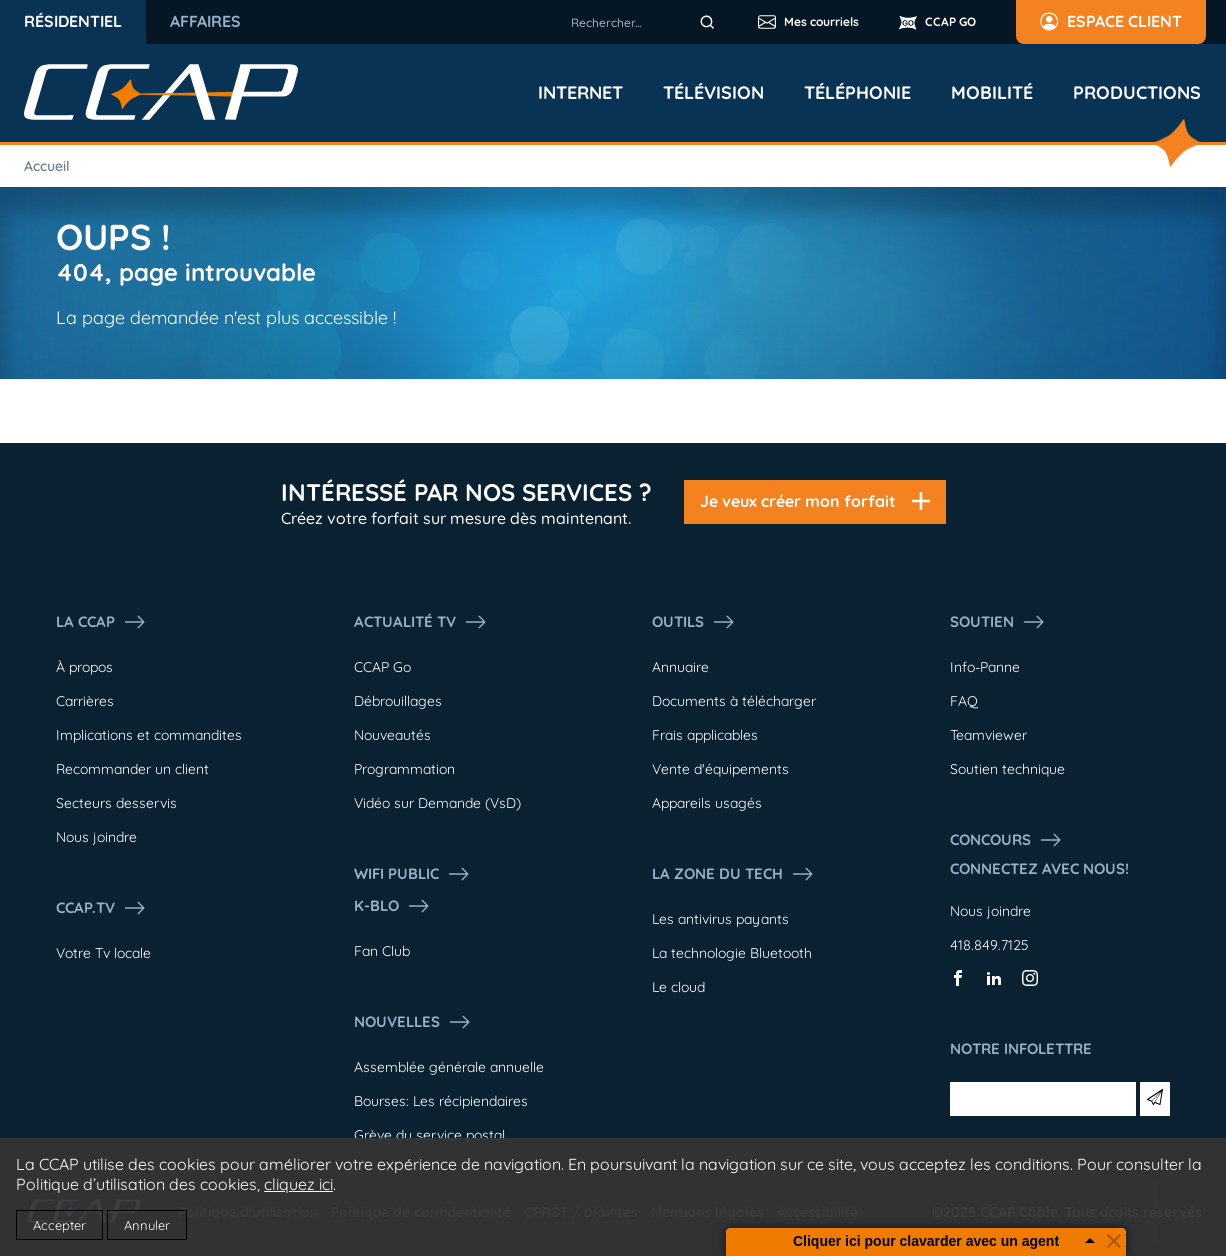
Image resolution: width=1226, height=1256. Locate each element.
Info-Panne (985, 667)
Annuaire (680, 667)
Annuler (147, 1225)
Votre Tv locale (103, 953)
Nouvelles (413, 1022)
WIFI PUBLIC (412, 874)
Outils (694, 622)
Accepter (59, 1225)
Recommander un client (132, 769)
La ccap (101, 622)
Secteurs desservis (116, 803)
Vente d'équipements (720, 769)
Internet (580, 93)
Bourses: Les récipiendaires (441, 1101)
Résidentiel (73, 21)
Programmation (404, 769)
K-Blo (392, 906)
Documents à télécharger (734, 701)
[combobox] (646, 22)
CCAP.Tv (101, 908)
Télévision (713, 93)
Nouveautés (392, 735)
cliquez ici (298, 1184)
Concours (1006, 840)
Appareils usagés (707, 803)
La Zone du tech (733, 874)
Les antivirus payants (720, 919)
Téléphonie (857, 93)
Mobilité (992, 93)
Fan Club (382, 951)
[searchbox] (646, 22)
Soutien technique (1007, 769)
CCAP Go (382, 667)
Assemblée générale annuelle (449, 1067)
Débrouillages (398, 701)
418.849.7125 (989, 945)
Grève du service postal (429, 1135)
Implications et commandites (149, 735)
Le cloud (678, 987)
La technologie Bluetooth (732, 953)
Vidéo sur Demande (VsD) (437, 803)
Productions (1137, 93)
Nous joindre (96, 837)
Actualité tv (421, 622)
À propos (84, 667)
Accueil (47, 166)
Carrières (85, 701)
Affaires (205, 21)
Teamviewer (988, 735)
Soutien (998, 622)
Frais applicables (705, 735)
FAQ (964, 701)
